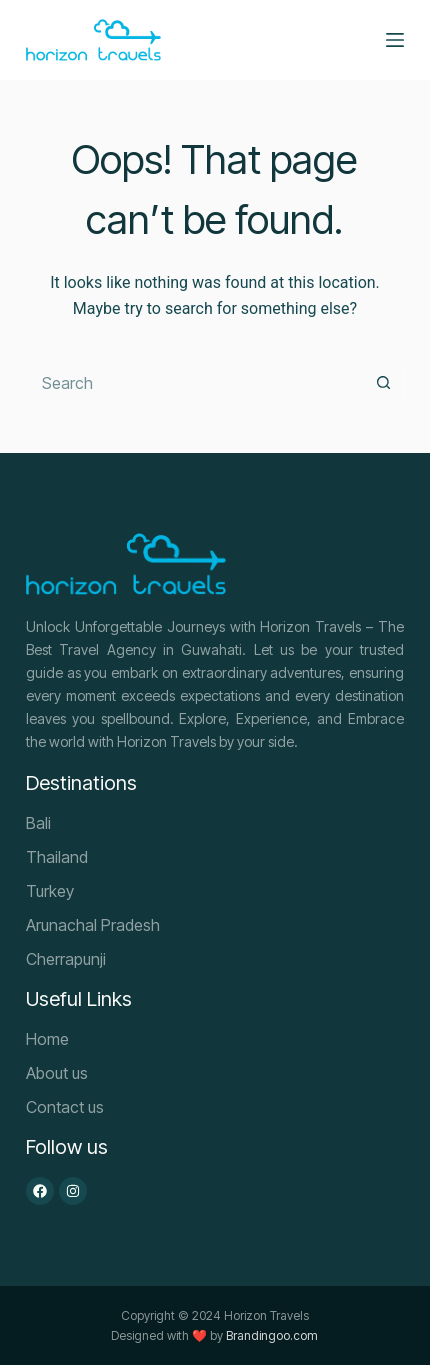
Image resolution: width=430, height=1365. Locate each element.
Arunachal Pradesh (93, 925)
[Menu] (395, 40)
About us (57, 1073)
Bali (38, 823)
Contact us (65, 1107)
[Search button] (384, 383)
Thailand (57, 857)
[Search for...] (195, 383)
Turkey (50, 891)
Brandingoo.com (272, 1335)
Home (47, 1039)
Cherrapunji (66, 959)
